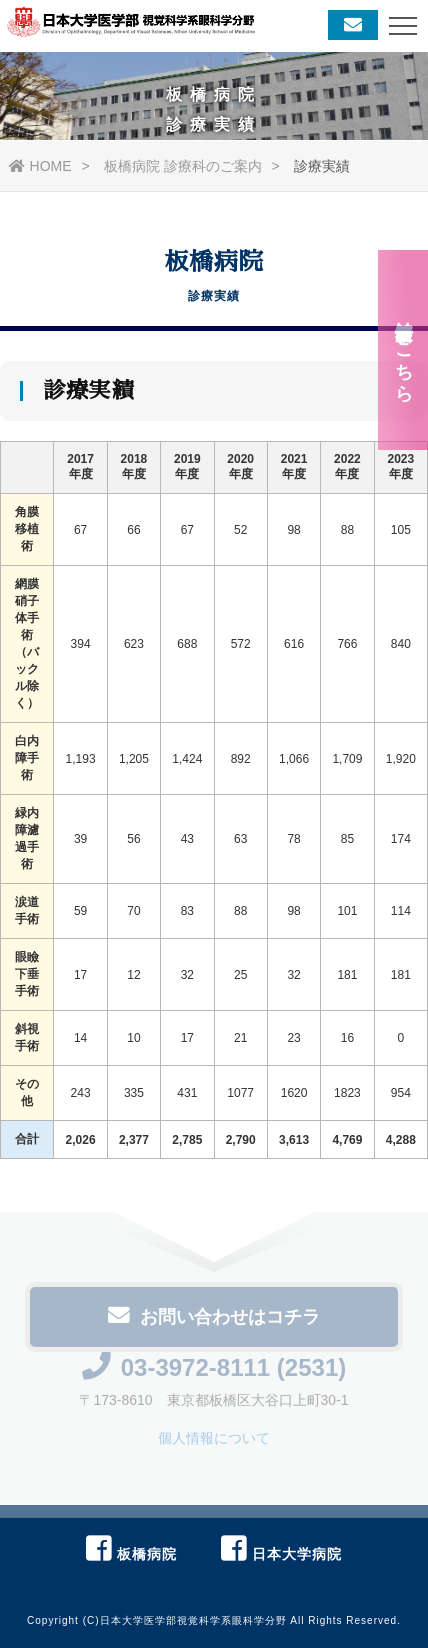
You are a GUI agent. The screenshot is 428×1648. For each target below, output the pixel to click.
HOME (40, 166)
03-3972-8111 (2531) (214, 1371)
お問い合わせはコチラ (214, 1320)
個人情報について (214, 1442)
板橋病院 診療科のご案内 (183, 166)
